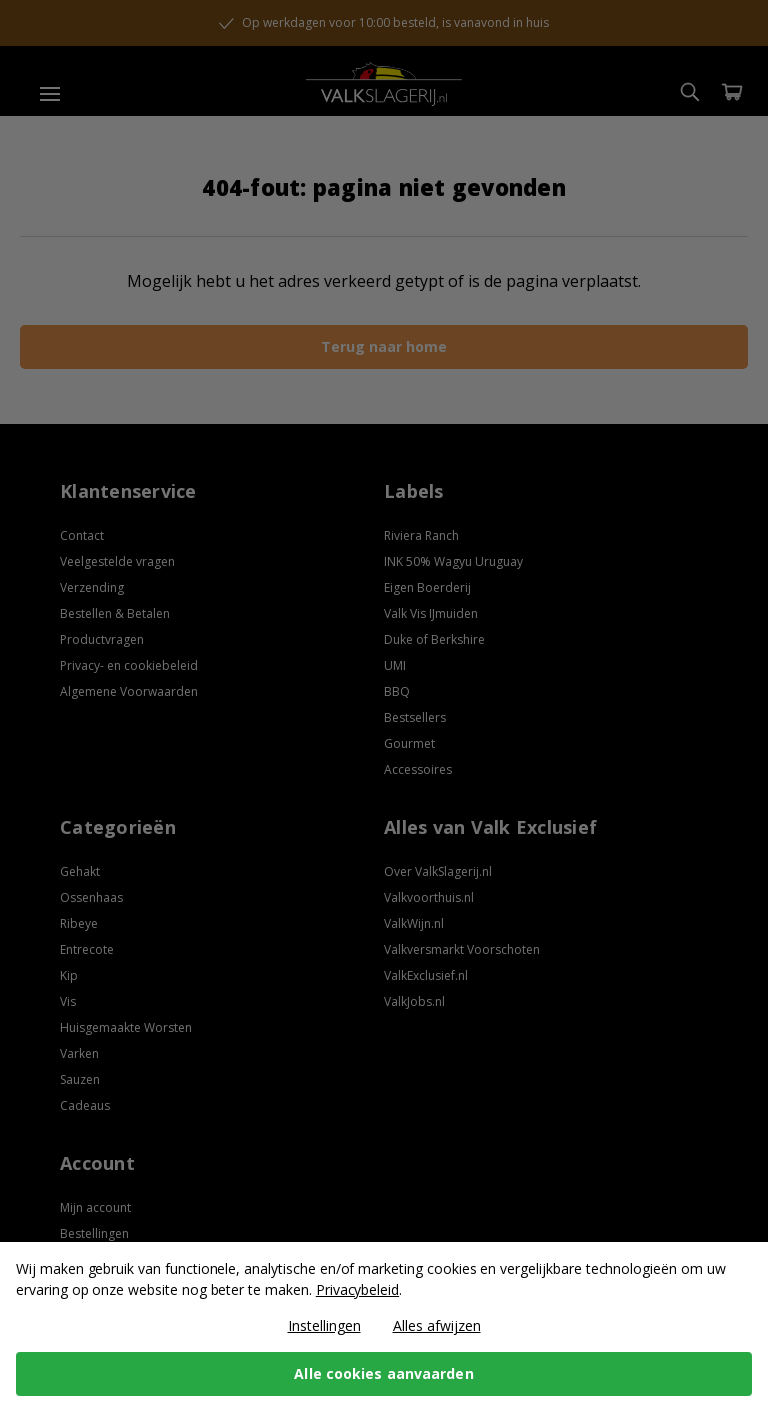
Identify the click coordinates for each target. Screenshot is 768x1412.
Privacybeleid (357, 1289)
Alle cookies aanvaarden (383, 1373)
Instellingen (324, 1325)
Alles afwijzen (437, 1325)
